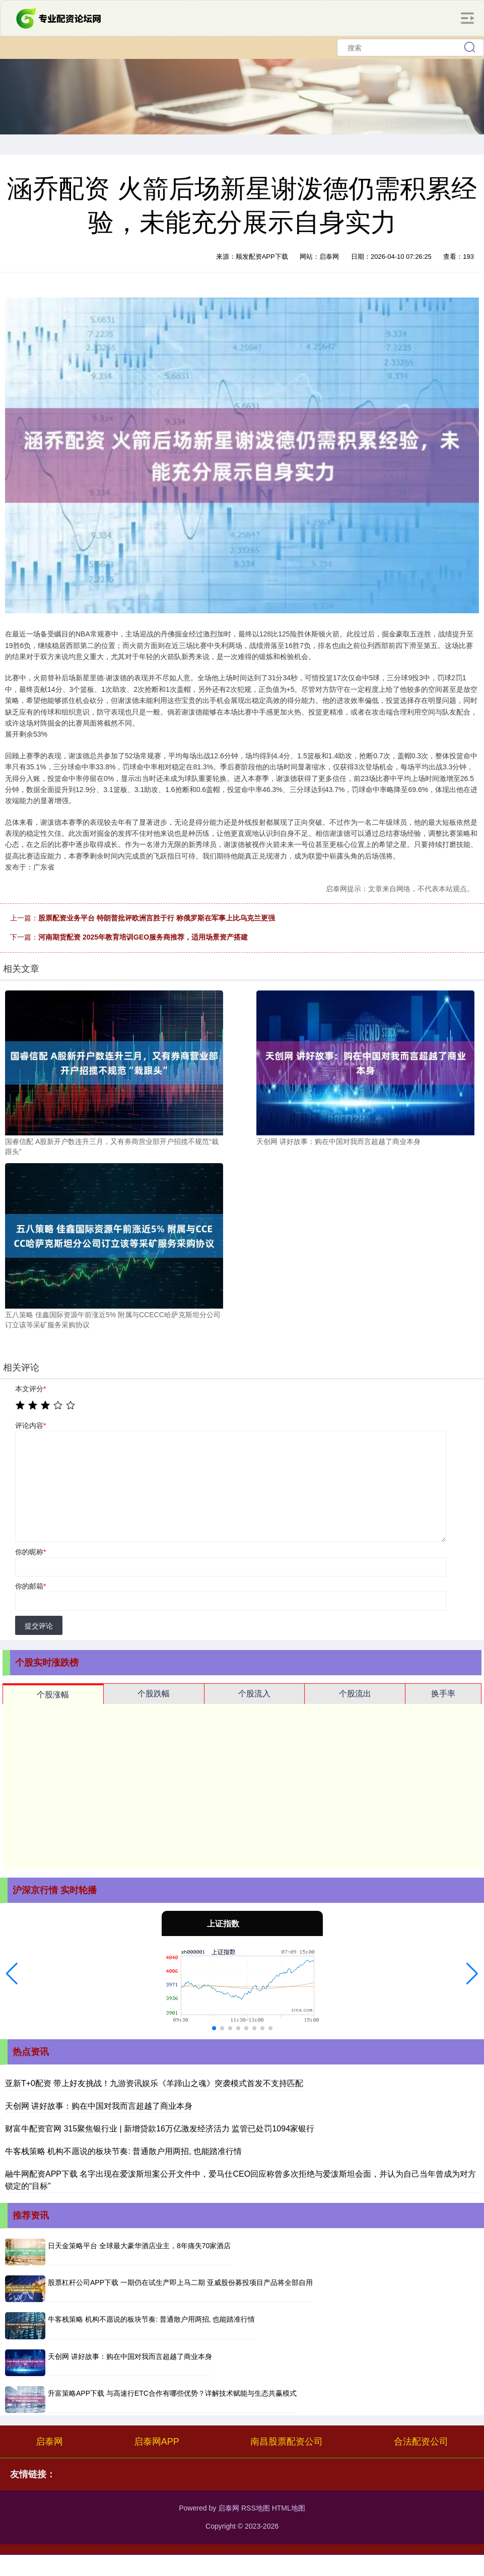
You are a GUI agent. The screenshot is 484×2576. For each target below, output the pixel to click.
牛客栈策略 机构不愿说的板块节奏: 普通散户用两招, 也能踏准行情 (123, 2151)
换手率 (443, 1693)
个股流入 (254, 1693)
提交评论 (39, 1626)
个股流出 (355, 1693)
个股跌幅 (153, 1693)
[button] (12, 1974)
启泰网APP (156, 2442)
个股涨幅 (53, 1694)
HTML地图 (288, 2508)
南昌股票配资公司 (286, 2442)
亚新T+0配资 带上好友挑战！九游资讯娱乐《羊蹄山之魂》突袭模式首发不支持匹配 (154, 2083)
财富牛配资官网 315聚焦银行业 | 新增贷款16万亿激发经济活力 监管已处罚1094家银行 (159, 2128)
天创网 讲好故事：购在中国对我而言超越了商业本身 (98, 2106)
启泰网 (49, 2442)
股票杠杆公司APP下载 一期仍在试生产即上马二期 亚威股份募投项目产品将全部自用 (180, 2282)
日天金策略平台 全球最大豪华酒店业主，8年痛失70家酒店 (139, 2246)
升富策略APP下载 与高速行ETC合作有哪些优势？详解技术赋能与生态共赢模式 (172, 2393)
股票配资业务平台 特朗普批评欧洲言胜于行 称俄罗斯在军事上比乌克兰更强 (156, 918)
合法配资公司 (421, 2442)
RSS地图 (255, 2508)
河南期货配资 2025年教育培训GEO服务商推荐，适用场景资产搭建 (143, 937)
